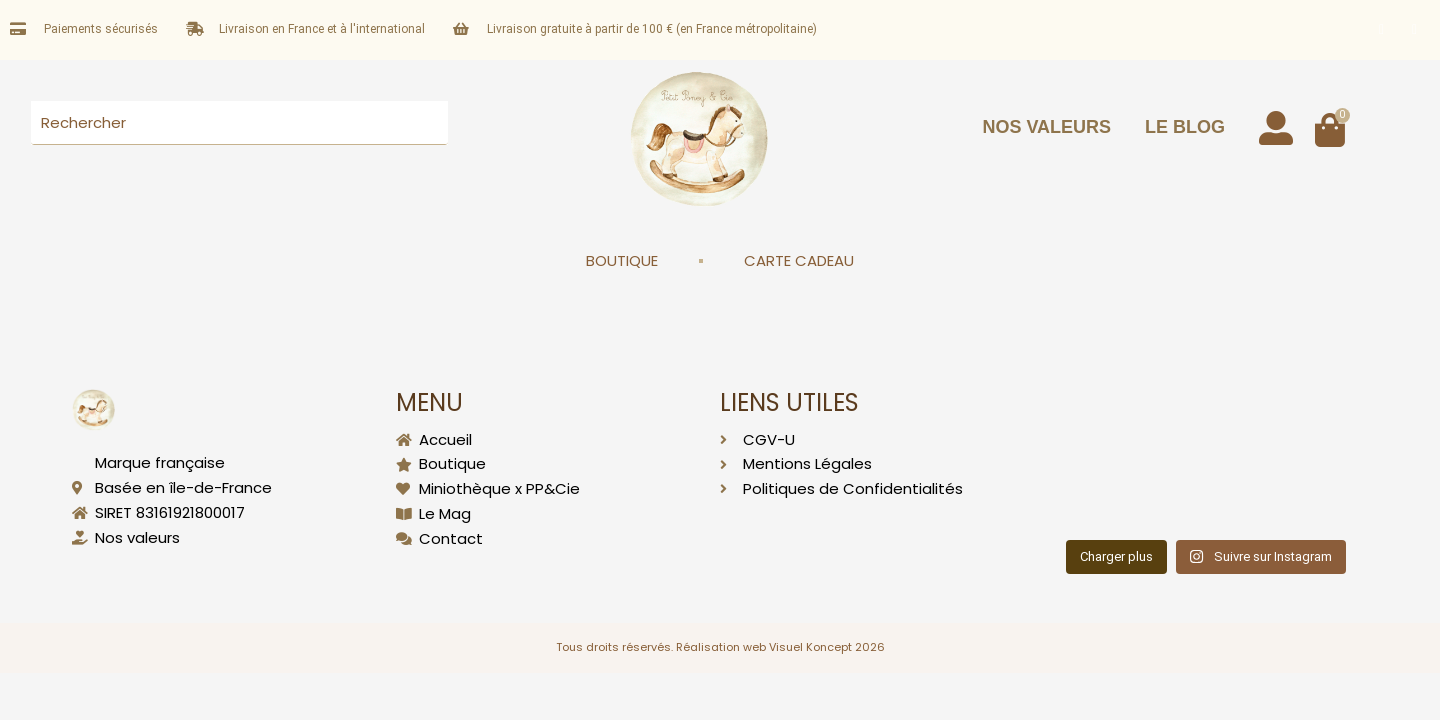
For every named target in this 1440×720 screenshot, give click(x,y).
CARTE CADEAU (799, 260)
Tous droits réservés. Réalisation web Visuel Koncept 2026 (720, 647)
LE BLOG (1185, 127)
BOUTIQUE (622, 260)
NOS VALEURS (1046, 127)
